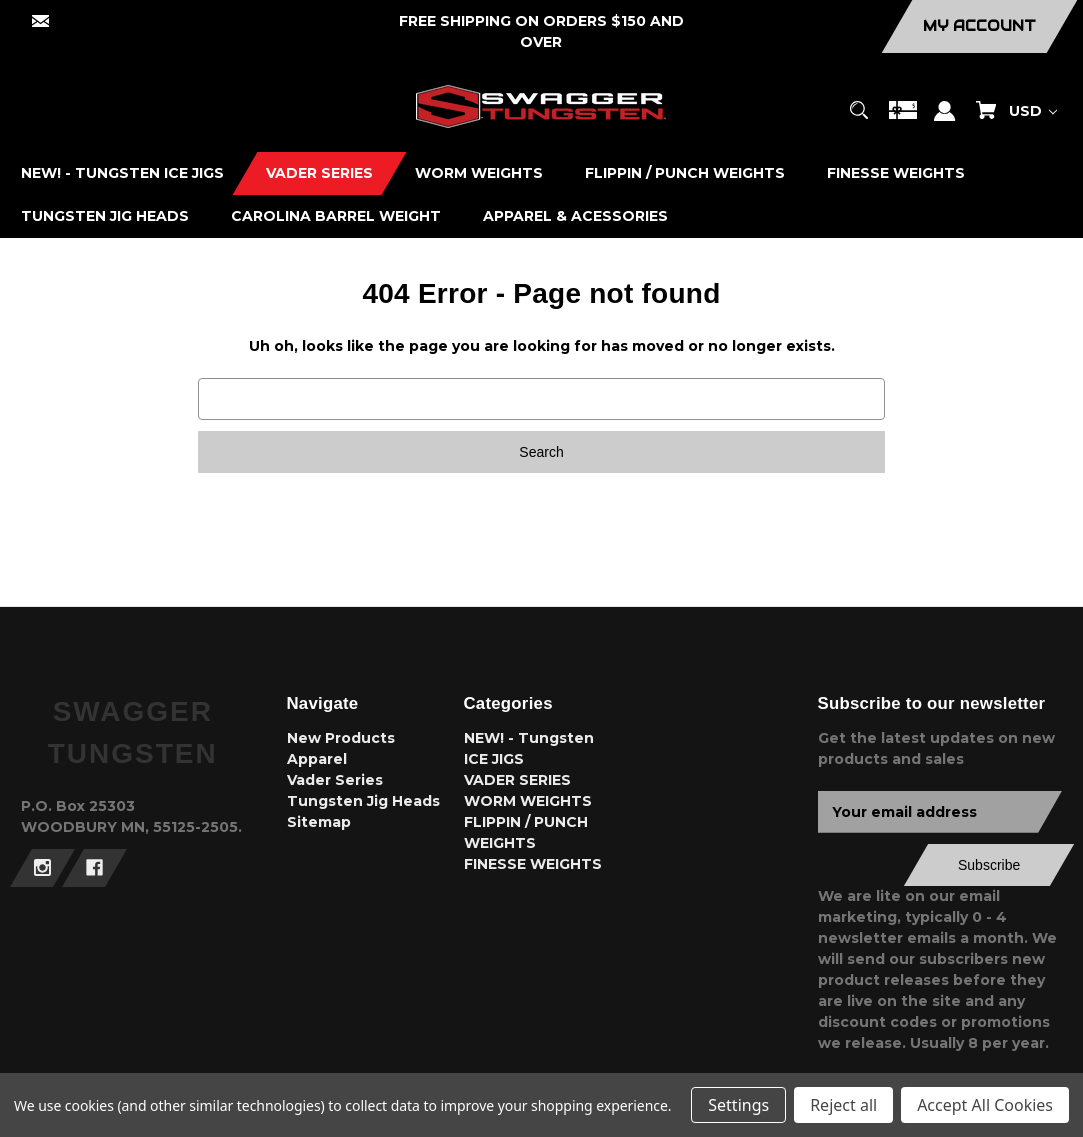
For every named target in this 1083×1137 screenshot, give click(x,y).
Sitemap (319, 822)
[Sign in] (945, 120)
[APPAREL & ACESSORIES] (576, 216)
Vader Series (335, 780)
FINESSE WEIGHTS (533, 864)
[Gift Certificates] (903, 119)
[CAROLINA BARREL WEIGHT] (336, 216)
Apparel (317, 759)
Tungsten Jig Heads (363, 801)
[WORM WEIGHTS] (479, 173)
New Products (341, 738)
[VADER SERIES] (320, 173)
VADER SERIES (517, 780)
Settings (738, 1105)
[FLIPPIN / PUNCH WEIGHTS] (685, 173)
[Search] (859, 119)
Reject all (843, 1105)
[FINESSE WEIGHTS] (896, 173)
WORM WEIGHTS (528, 801)
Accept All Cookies (985, 1105)
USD (1033, 111)
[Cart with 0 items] (986, 119)
